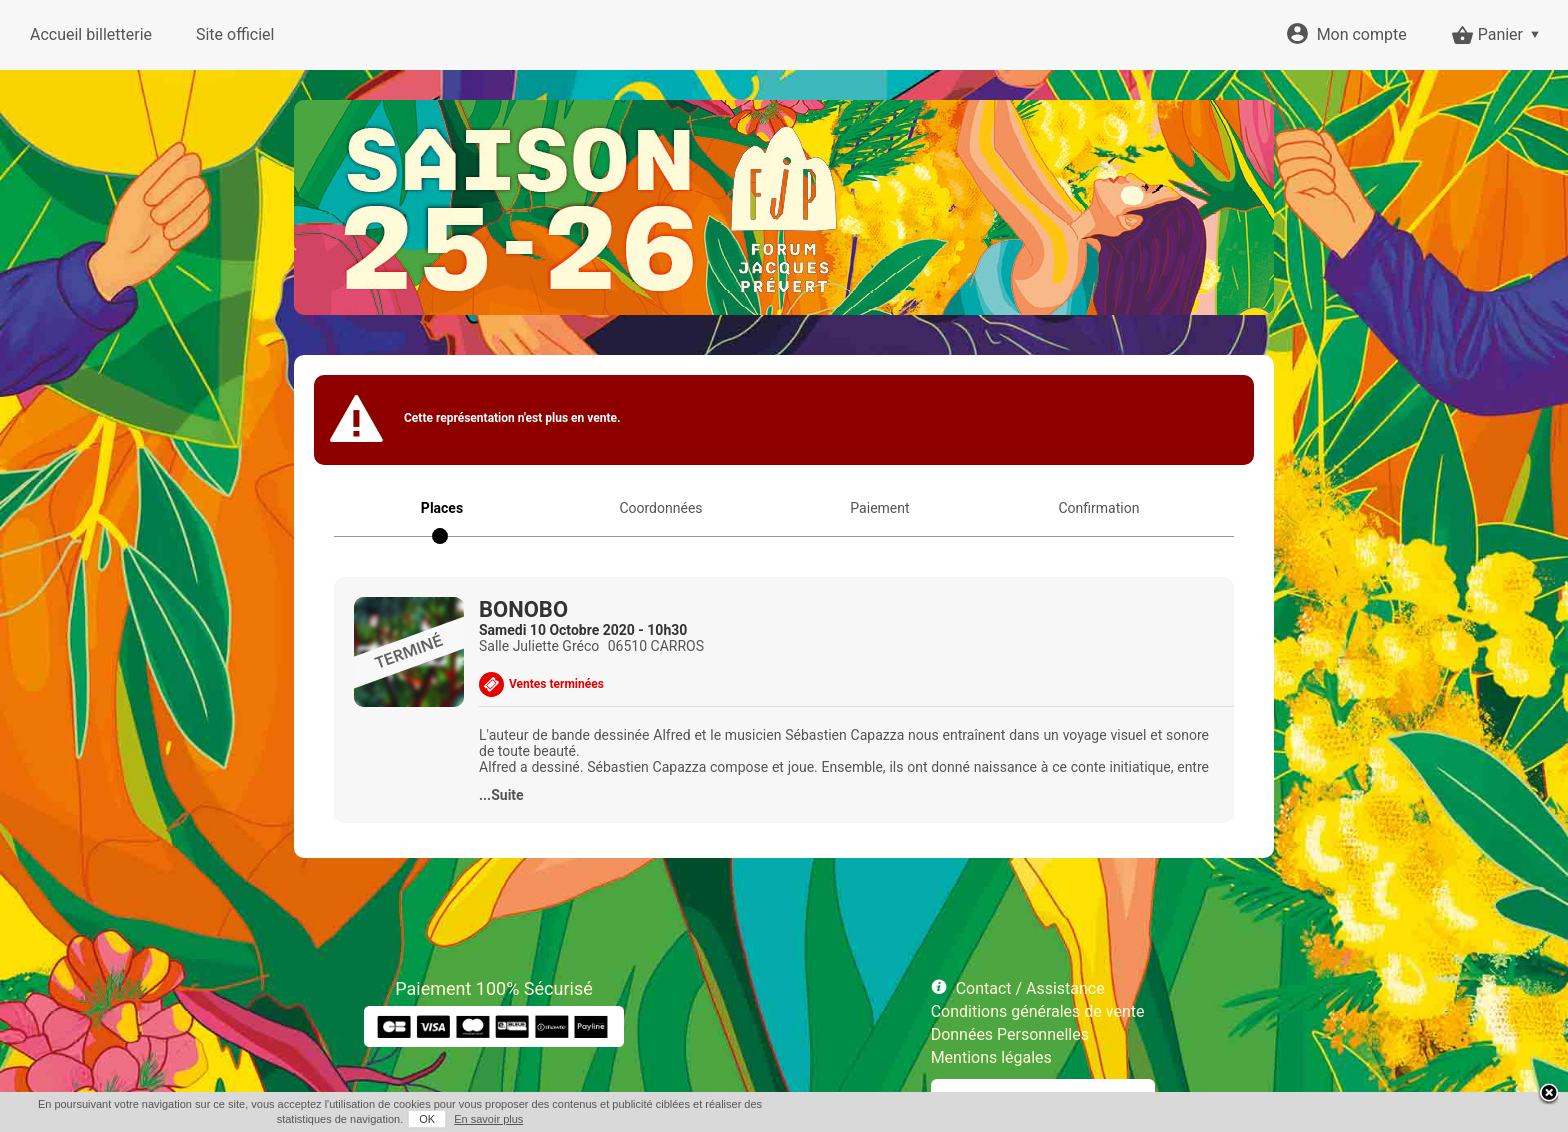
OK (427, 1119)
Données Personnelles (1010, 1034)
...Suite (501, 795)
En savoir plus (488, 1119)
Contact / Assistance (1030, 988)
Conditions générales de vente (1038, 1011)
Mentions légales (991, 1057)
